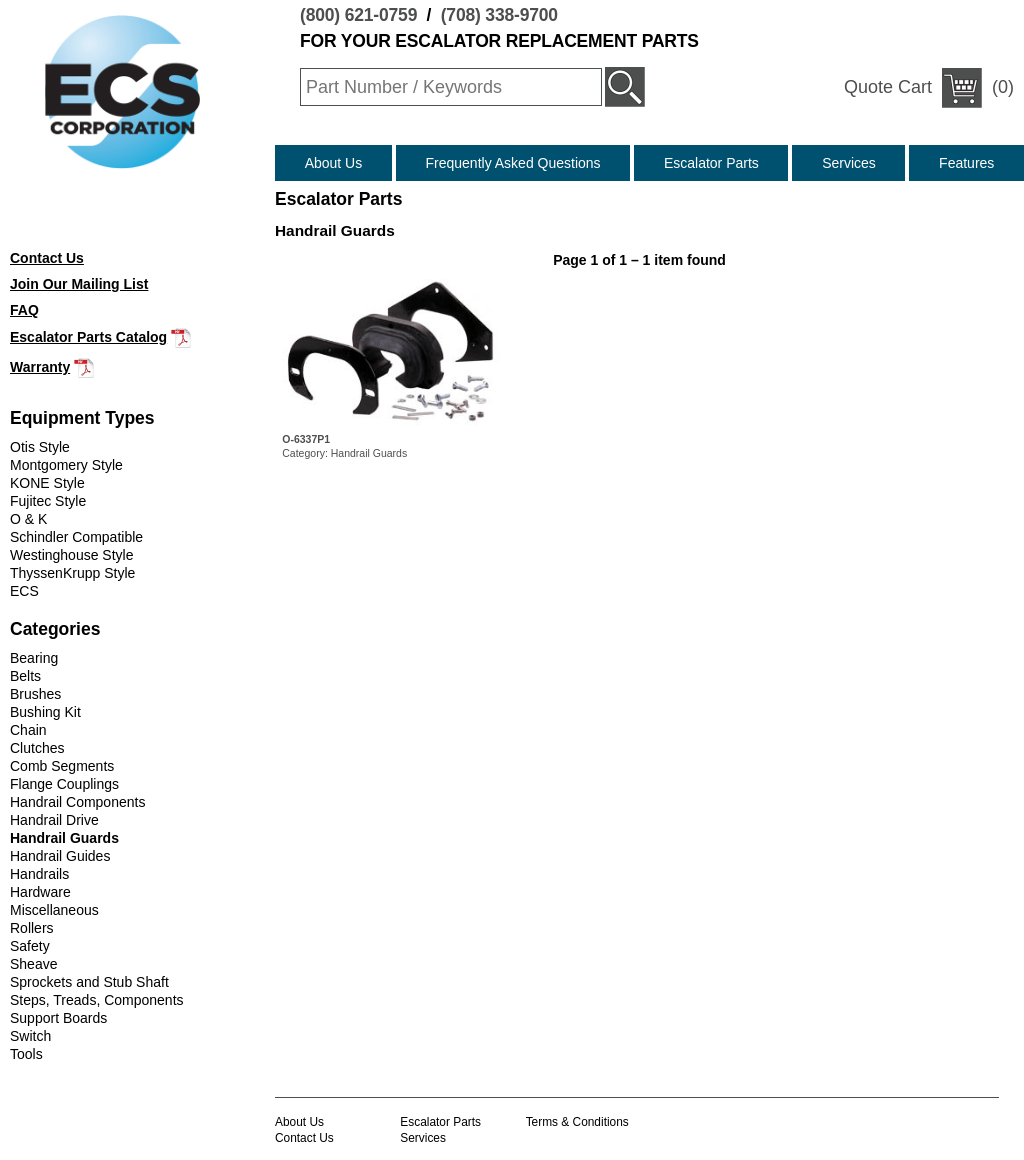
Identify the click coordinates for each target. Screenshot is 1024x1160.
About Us (334, 163)
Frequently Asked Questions (513, 163)
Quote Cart (888, 87)
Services (849, 163)
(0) (929, 88)
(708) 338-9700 (499, 15)
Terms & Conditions (577, 1122)
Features (966, 163)
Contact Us (304, 1138)
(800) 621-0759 (358, 15)
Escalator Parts (711, 163)
